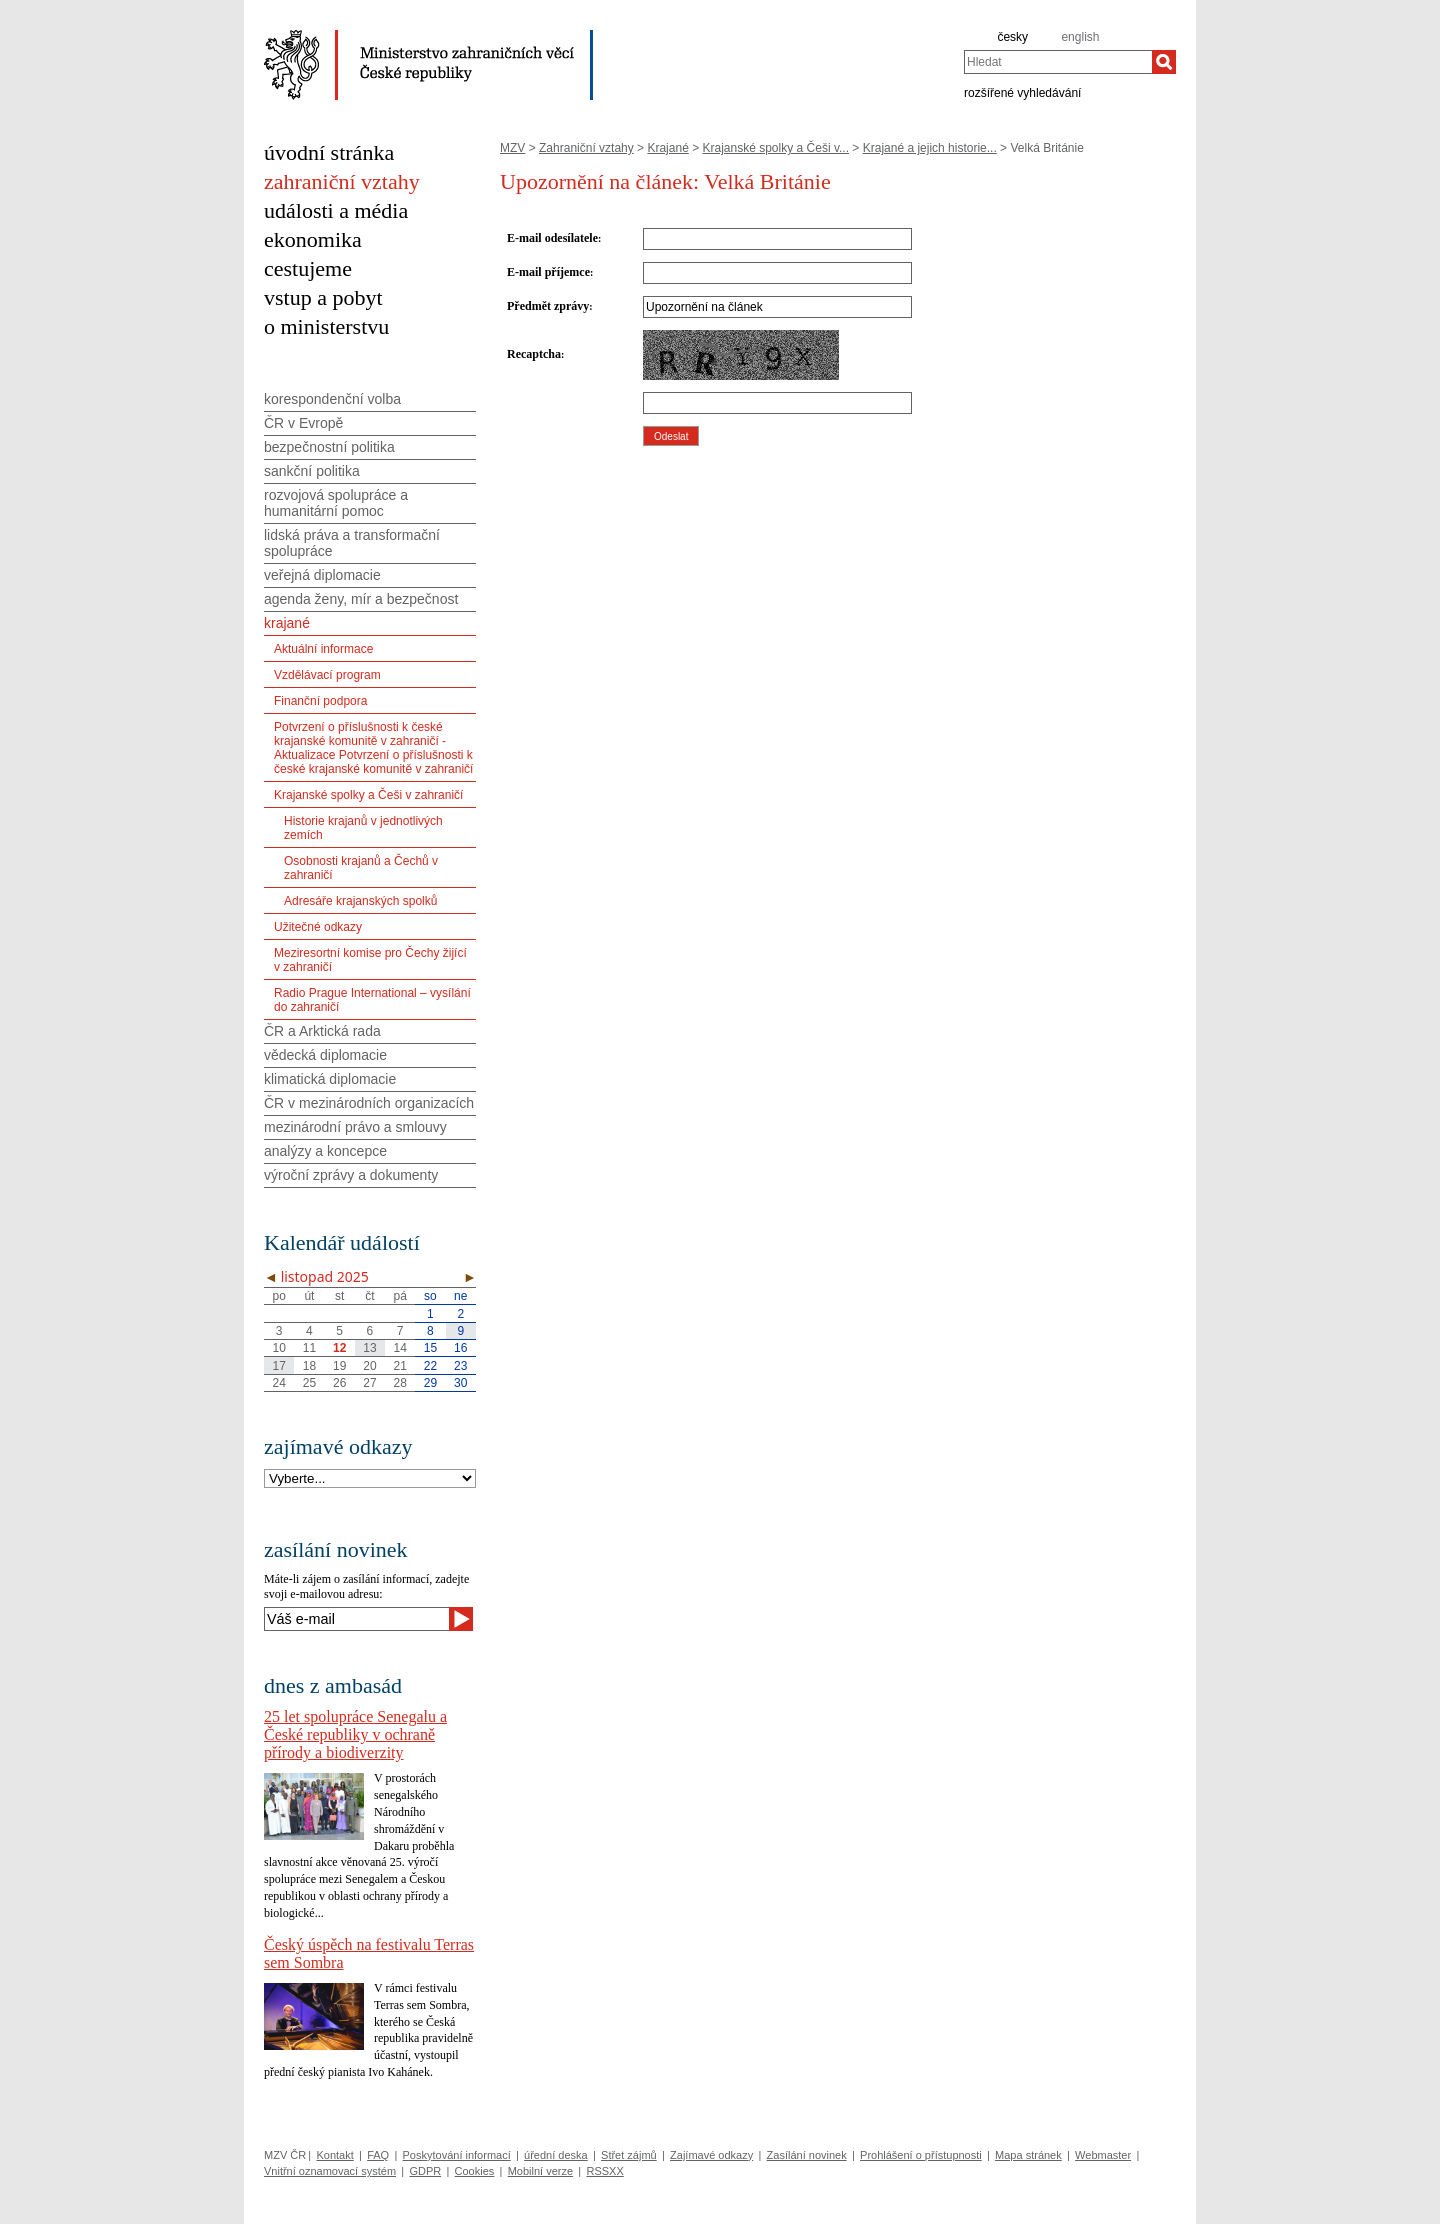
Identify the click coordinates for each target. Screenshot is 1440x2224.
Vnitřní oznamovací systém (330, 2171)
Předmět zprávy (548, 306)
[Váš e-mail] (356, 1619)
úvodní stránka (329, 152)
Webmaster (1103, 2155)
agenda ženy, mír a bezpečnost (361, 599)
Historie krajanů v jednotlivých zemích (363, 828)
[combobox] (1058, 62)
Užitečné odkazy (318, 927)
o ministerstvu (326, 326)
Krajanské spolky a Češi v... (776, 148)
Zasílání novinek (807, 2155)
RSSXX (604, 2171)
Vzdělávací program (327, 675)
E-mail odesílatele (552, 238)
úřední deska (556, 2155)
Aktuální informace (323, 649)
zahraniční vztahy (342, 181)
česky (1012, 37)
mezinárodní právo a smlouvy (355, 1127)
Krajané (667, 148)
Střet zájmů (629, 2155)
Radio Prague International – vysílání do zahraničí (372, 1000)
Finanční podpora (320, 701)
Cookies (475, 2171)
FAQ (378, 2155)
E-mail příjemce (548, 272)
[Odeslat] (461, 1619)
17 (278, 1366)
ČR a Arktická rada (322, 1031)
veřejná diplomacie (322, 575)
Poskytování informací (457, 2155)
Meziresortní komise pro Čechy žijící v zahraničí (370, 960)
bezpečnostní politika (329, 447)
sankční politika (312, 471)
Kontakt (334, 2155)
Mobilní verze (540, 2171)
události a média (336, 210)
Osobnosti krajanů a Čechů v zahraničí (361, 868)
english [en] (1080, 37)
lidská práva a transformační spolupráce (352, 543)
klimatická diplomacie (330, 1079)
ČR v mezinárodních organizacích (369, 1103)
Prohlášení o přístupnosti (921, 2155)
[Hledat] (1164, 62)
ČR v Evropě (303, 423)
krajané (287, 623)
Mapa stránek (1028, 2155)
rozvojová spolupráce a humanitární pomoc (336, 503)
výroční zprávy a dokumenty (351, 1175)
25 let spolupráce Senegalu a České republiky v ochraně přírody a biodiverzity (355, 1734)
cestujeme (308, 268)
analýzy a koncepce (325, 1151)
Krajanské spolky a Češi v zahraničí (368, 795)
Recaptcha (534, 354)
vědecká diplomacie (325, 1055)
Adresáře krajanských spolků (360, 901)
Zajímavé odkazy (711, 2155)
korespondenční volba (332, 399)
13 (369, 1348)
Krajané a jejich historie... (930, 148)
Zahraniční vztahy (586, 148)
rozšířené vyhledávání (1022, 92)
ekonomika (313, 239)
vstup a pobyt (323, 297)
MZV (512, 148)
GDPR (425, 2171)
